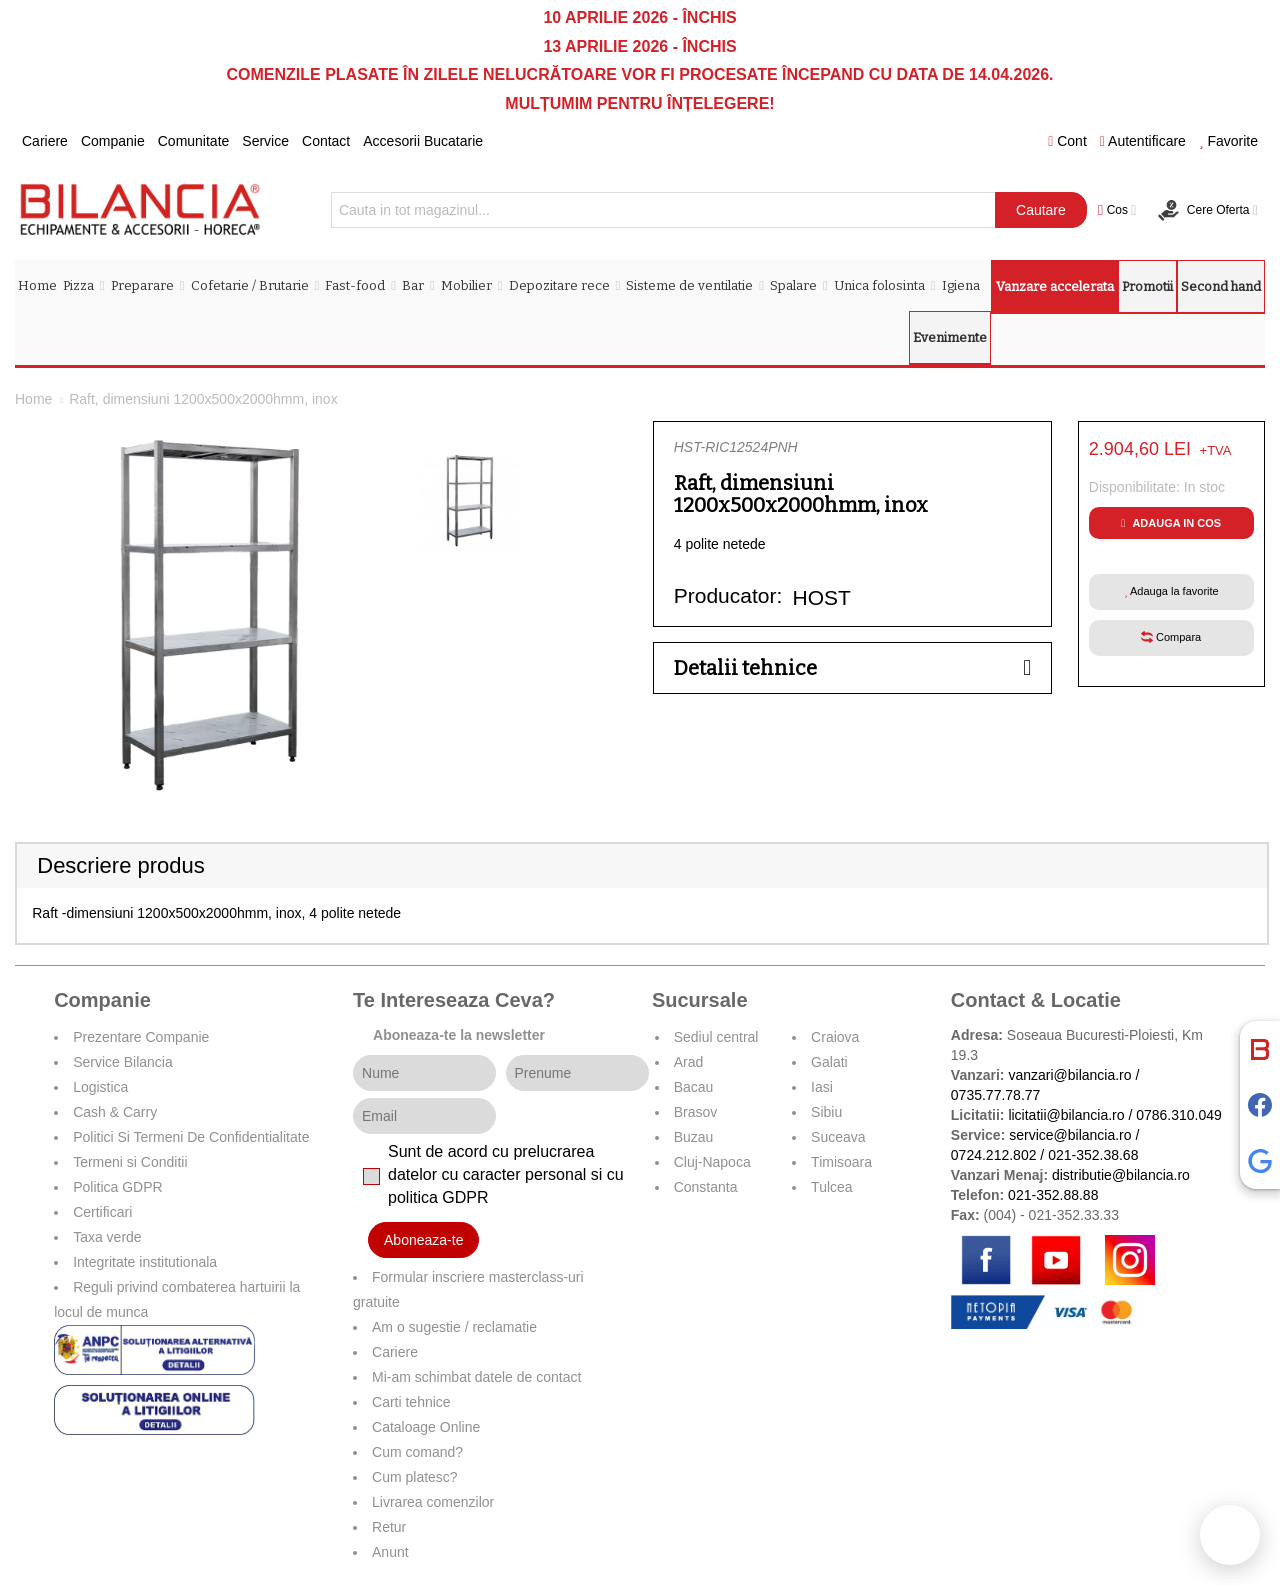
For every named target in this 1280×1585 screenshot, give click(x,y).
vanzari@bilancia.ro (1069, 1075)
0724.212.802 (994, 1155)
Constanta (706, 1187)
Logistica (100, 1087)
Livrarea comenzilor (433, 1502)
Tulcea (832, 1187)
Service (265, 141)
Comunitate (194, 141)
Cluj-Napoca (712, 1162)
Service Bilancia (123, 1062)
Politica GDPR (117, 1187)
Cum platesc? (415, 1477)
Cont (1067, 141)
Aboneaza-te (423, 1240)
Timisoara (841, 1162)
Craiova (835, 1037)
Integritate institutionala (145, 1262)
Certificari (102, 1212)
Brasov (696, 1112)
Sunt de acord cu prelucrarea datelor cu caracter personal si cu (506, 1174)
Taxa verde (107, 1237)
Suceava (838, 1137)
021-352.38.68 (1093, 1155)
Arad (689, 1062)
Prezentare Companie (141, 1037)
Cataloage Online (426, 1427)
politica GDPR (438, 1197)
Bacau (694, 1087)
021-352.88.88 (1053, 1195)
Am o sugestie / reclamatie (454, 1327)
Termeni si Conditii (130, 1162)
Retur (389, 1527)
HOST (822, 597)
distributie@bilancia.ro (1119, 1175)
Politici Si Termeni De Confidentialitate (191, 1137)
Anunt (390, 1552)
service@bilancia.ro (1070, 1135)
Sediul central (716, 1037)
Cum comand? (417, 1452)
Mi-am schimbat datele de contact (476, 1377)
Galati (829, 1062)
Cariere (45, 141)
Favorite (1228, 141)
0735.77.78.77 (996, 1095)
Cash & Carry (115, 1112)
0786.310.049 (1179, 1115)
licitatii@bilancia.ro (1066, 1115)
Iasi (822, 1087)
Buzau (694, 1137)
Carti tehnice (411, 1402)
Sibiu (826, 1112)
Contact (326, 141)
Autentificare (1143, 141)
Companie (113, 141)
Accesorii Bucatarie (423, 141)
